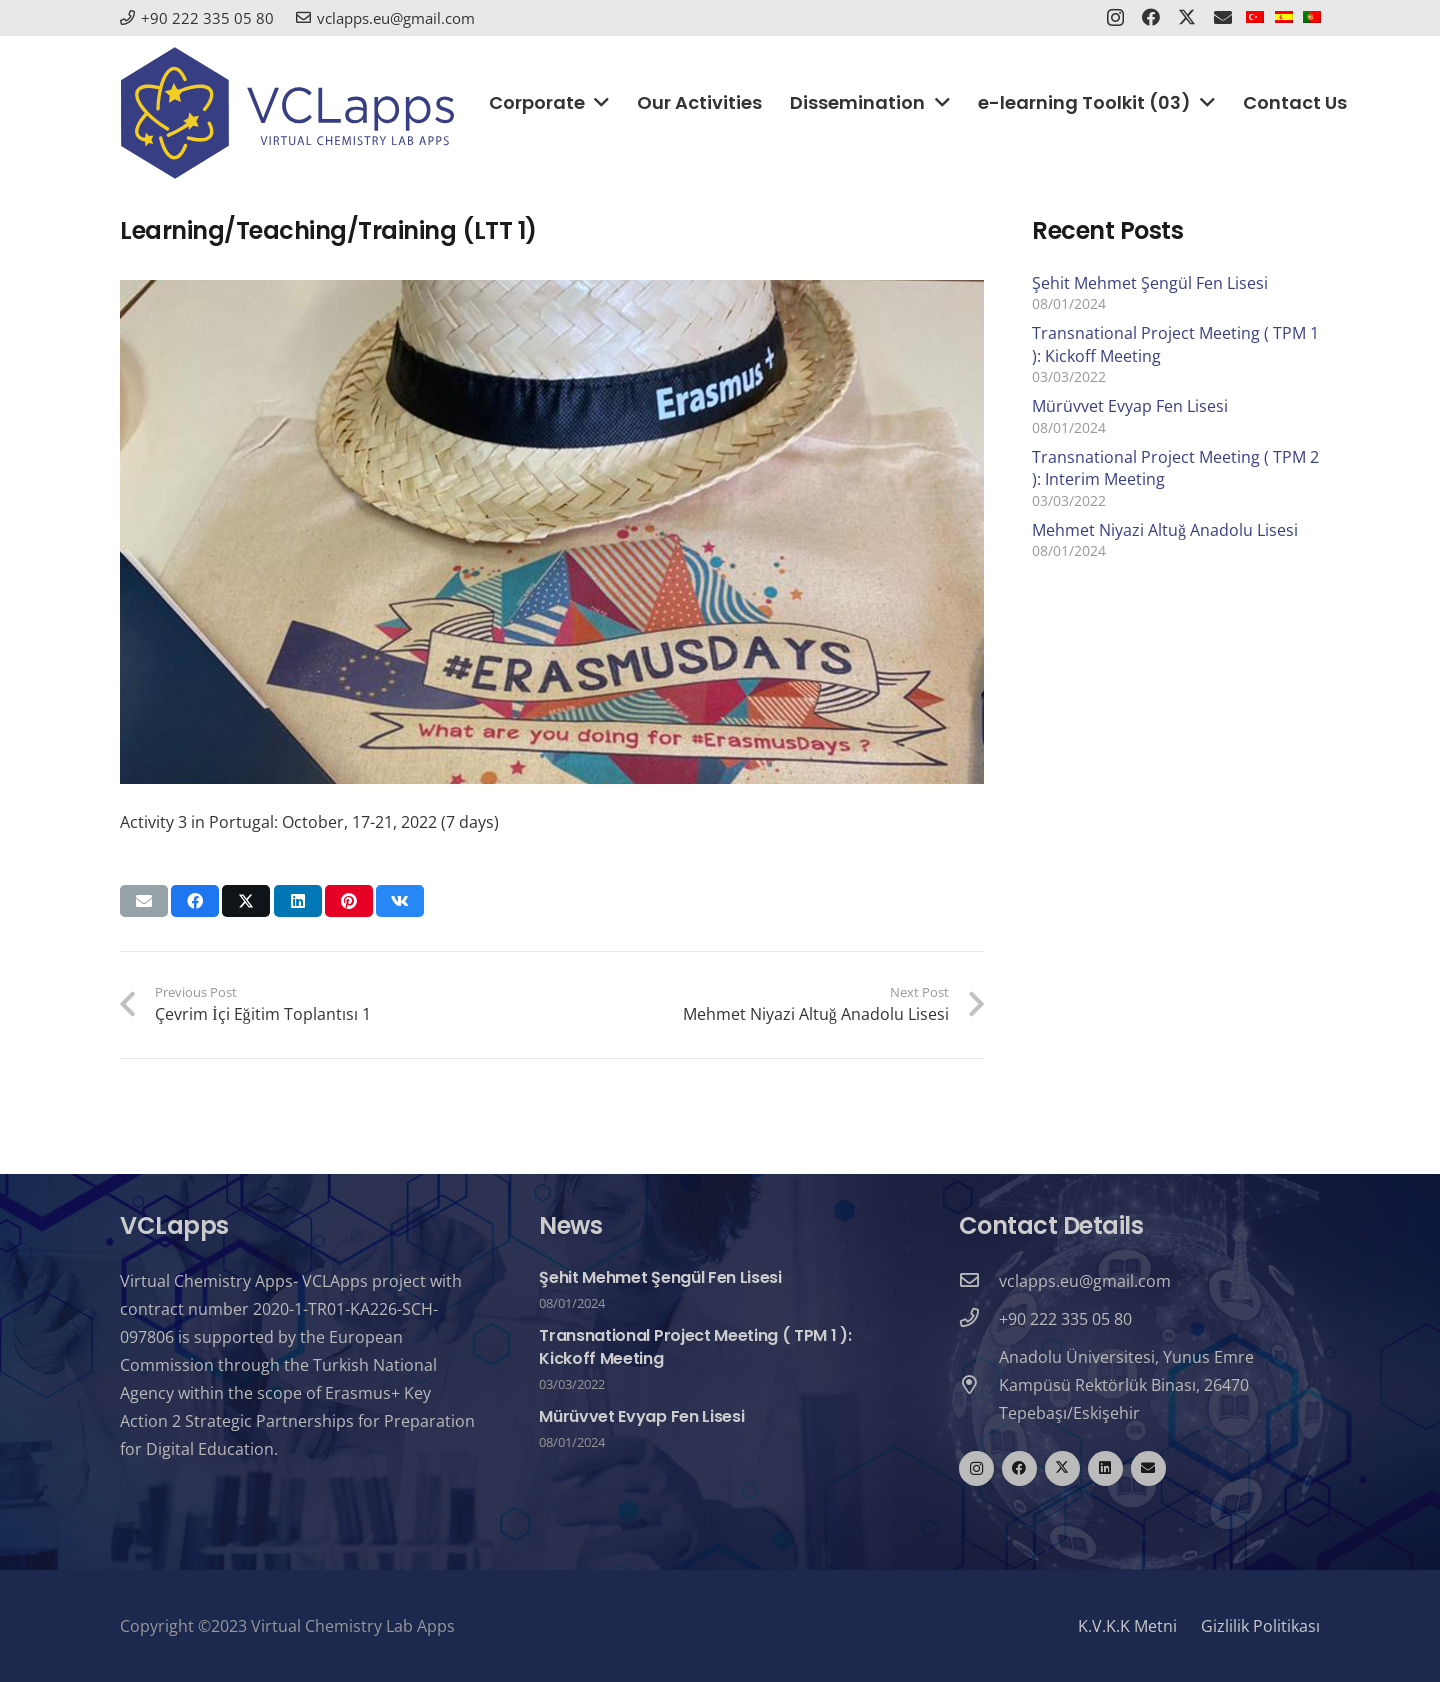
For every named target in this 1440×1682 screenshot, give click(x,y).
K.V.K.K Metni (1127, 1626)
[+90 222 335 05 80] (979, 1319)
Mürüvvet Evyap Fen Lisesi (1130, 406)
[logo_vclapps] (287, 113)
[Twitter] (1062, 1468)
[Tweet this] (246, 901)
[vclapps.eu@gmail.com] (979, 1281)
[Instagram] (976, 1468)
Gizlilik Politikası (1260, 1626)
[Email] (1148, 1468)
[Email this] (144, 901)
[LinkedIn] (1105, 1468)
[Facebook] (1019, 1468)
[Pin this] (349, 901)
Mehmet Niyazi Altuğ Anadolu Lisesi (1165, 530)
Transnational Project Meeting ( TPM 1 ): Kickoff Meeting (695, 1346)
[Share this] (195, 901)
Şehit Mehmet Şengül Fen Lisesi (1150, 283)
